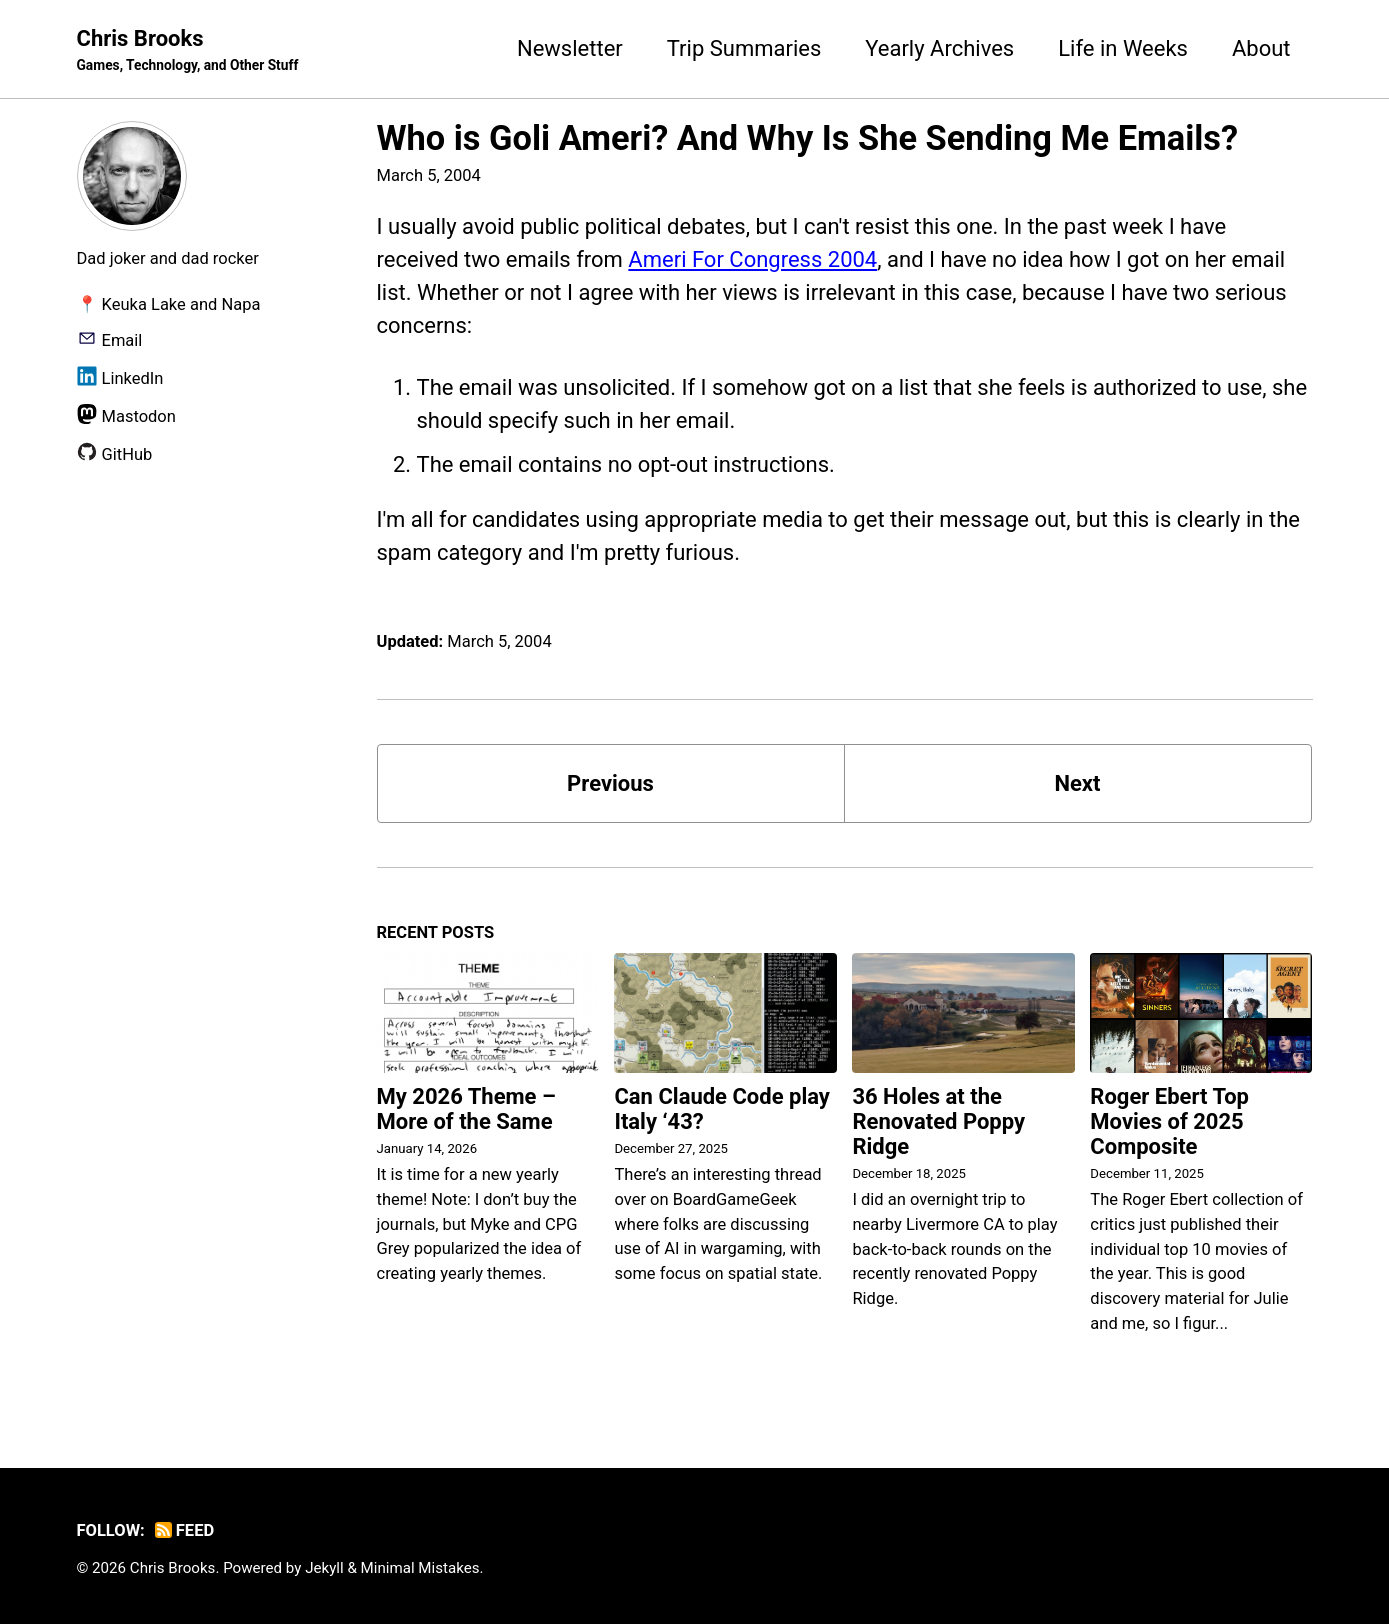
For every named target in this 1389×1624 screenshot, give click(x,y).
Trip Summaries (744, 48)
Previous (610, 783)
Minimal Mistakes (420, 1568)
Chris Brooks (188, 51)
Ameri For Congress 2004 (752, 259)
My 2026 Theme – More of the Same (466, 1109)
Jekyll (324, 1568)
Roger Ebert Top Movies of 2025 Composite (1169, 1121)
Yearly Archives (939, 48)
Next (1077, 783)
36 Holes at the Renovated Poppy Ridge (938, 1121)
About (1261, 48)
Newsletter (570, 48)
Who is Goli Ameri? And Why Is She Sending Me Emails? (808, 138)
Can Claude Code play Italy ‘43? (721, 1109)
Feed (184, 1530)
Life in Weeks (1123, 48)
